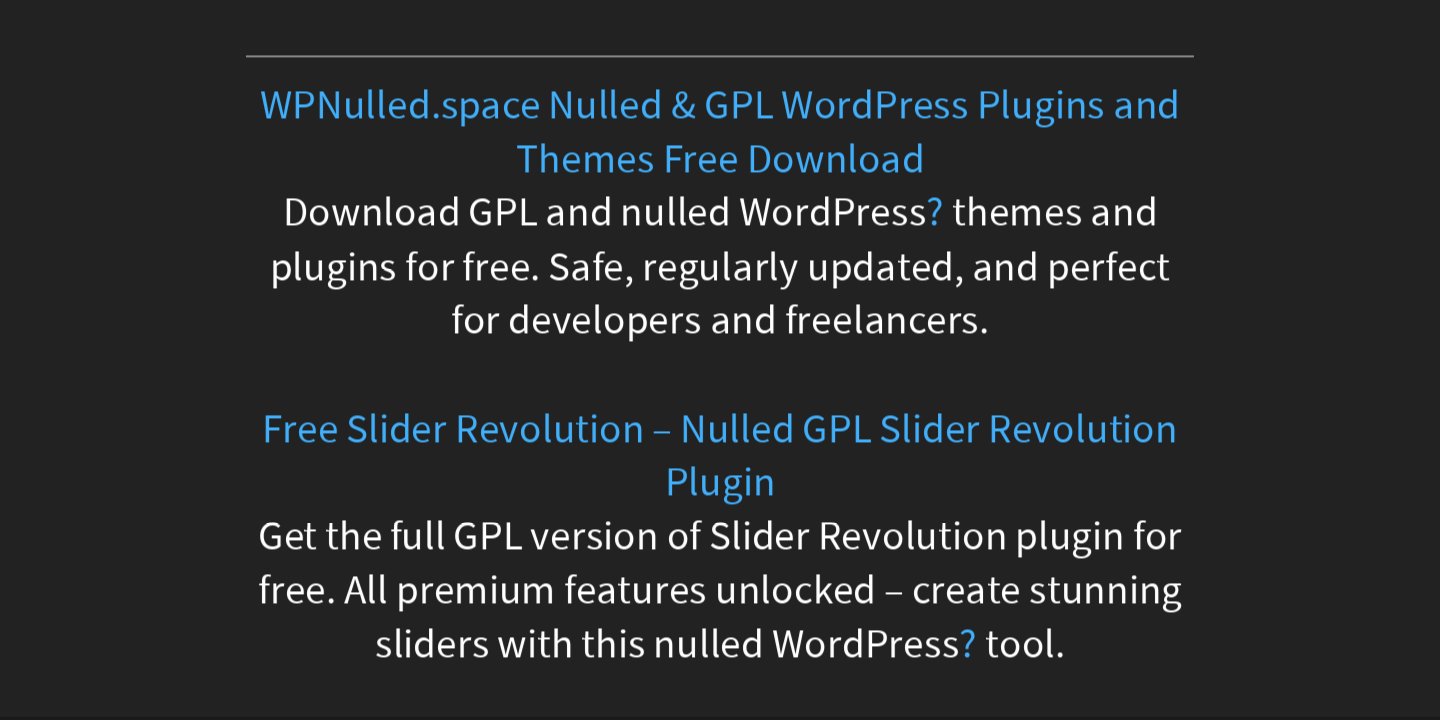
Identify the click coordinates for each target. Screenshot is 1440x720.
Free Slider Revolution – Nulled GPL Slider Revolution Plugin (719, 455)
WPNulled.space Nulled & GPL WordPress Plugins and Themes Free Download (720, 132)
